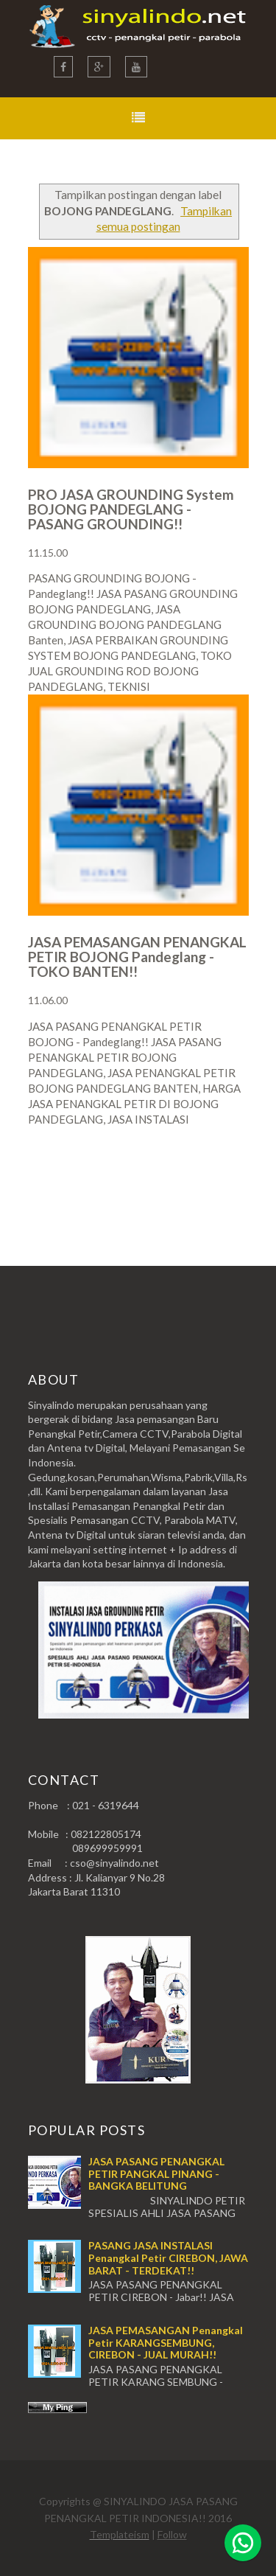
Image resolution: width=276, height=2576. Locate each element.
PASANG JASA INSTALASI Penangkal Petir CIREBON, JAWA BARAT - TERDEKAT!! (168, 2258)
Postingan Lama (174, 1177)
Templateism (119, 2534)
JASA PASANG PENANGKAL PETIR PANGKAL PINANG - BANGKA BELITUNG (156, 2174)
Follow (172, 2534)
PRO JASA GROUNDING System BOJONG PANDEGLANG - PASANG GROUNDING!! (131, 509)
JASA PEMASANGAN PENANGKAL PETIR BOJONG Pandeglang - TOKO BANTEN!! (137, 956)
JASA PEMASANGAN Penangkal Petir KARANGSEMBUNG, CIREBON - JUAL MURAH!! (165, 2342)
